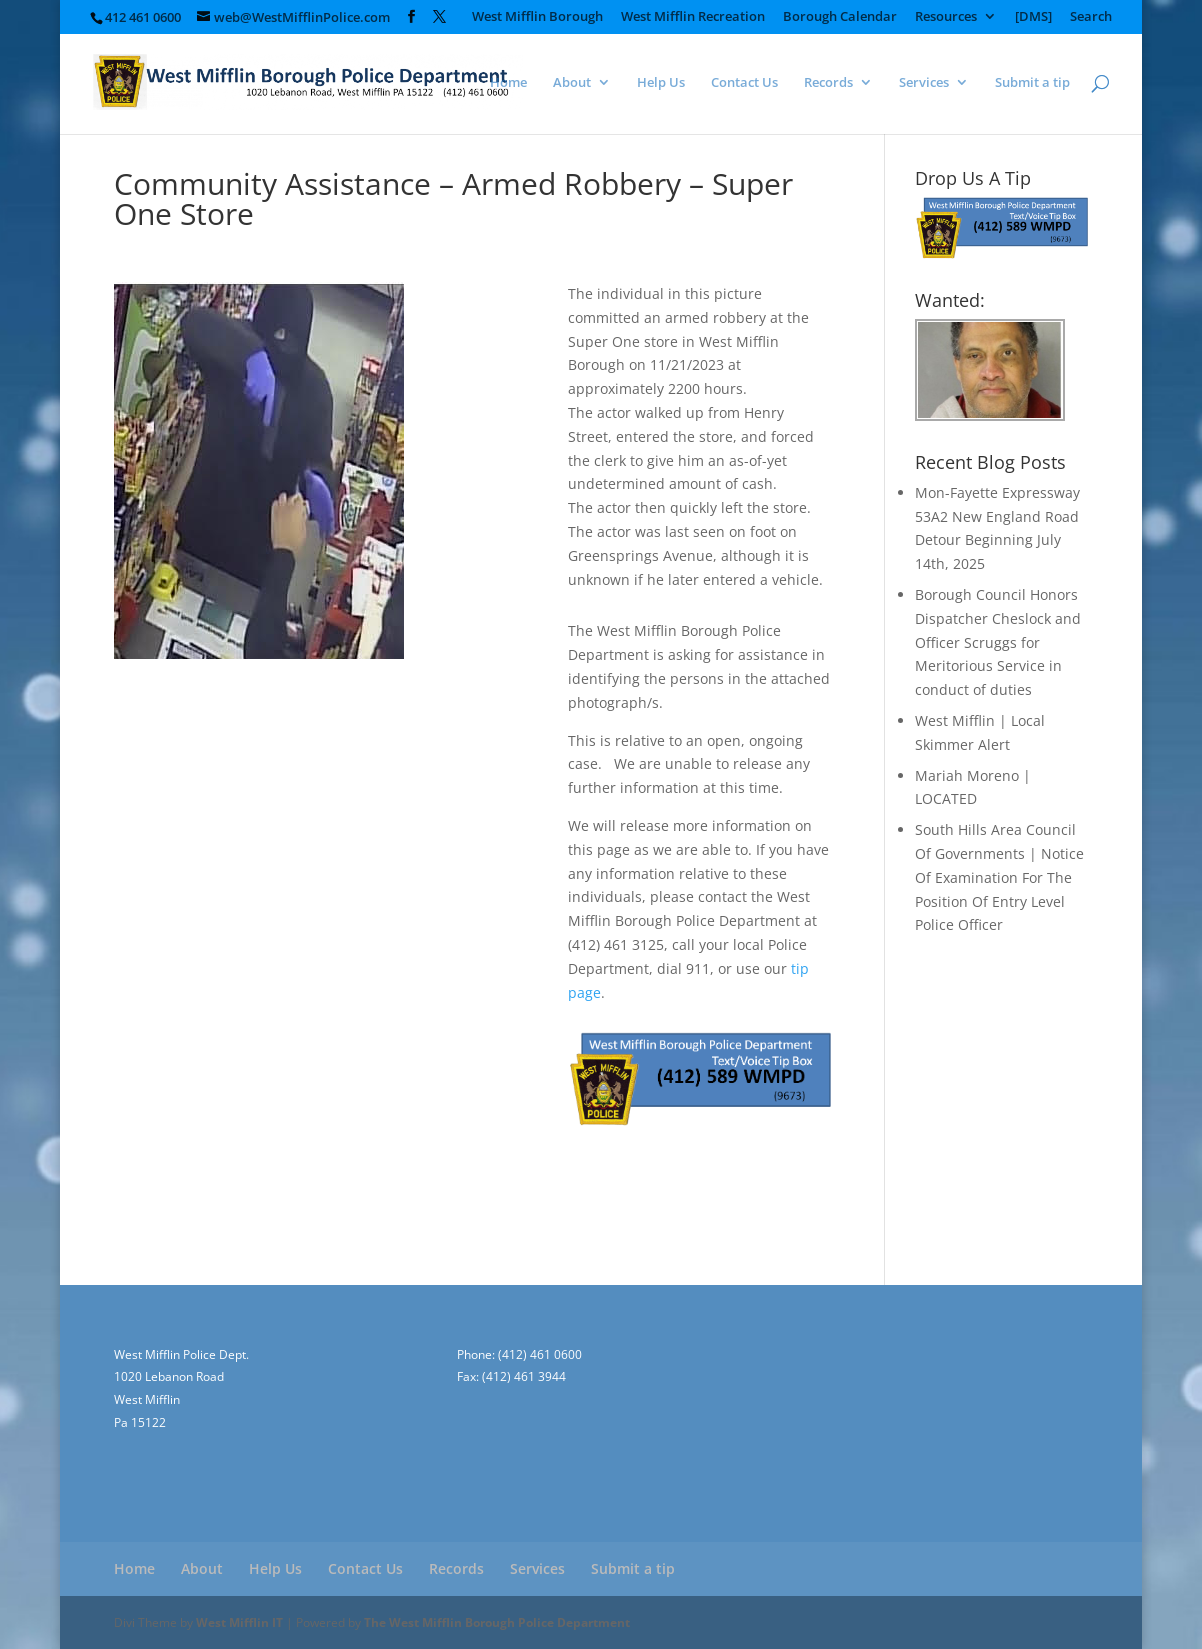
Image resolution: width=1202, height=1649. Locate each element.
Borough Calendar (840, 17)
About (572, 83)
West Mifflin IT (239, 1622)
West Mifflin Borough (537, 17)
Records (828, 83)
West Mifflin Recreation (693, 17)
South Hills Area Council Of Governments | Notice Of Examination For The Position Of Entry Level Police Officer (999, 877)
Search (1091, 17)
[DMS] (1033, 17)
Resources (946, 17)
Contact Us (744, 83)
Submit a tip (1032, 83)
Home (508, 83)
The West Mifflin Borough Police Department (497, 1622)
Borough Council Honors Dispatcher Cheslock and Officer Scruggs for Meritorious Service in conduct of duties (998, 642)
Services (924, 83)
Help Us (661, 83)
